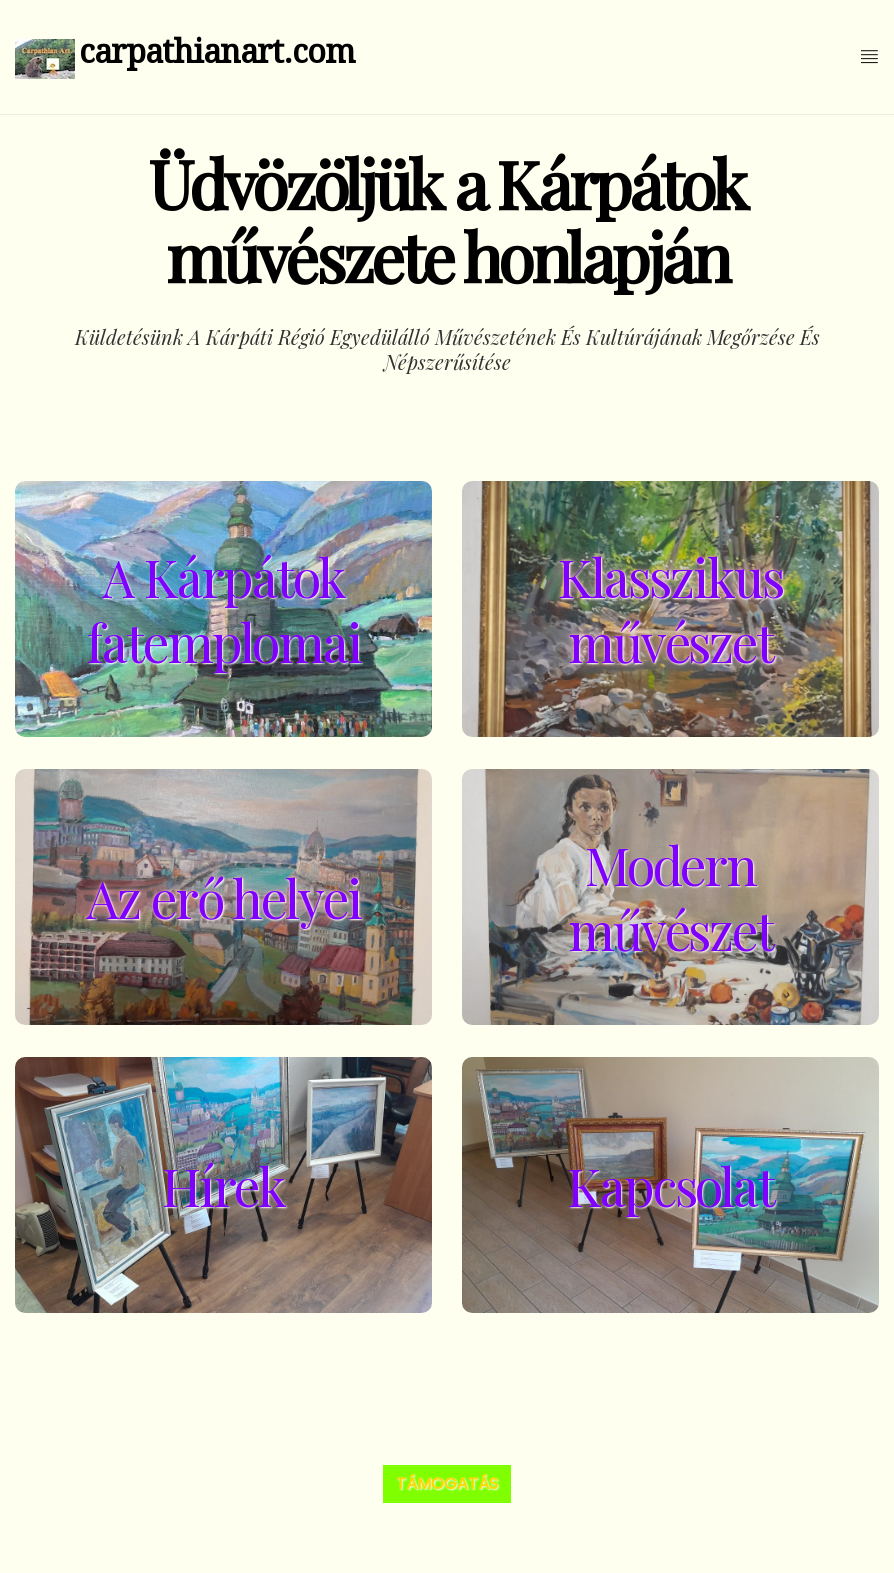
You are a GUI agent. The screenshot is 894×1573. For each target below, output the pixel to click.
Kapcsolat (670, 1185)
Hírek (223, 1185)
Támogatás (447, 1483)
